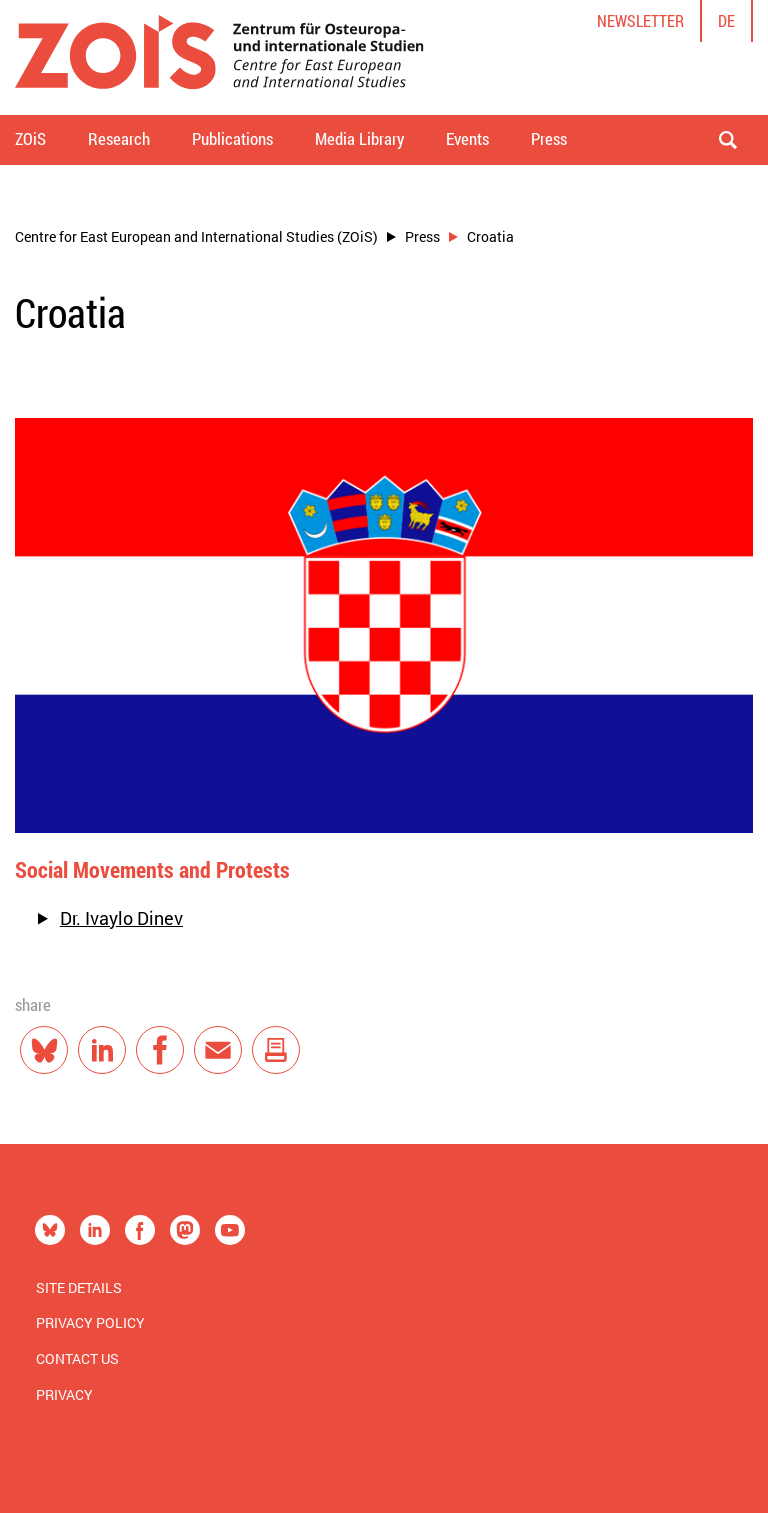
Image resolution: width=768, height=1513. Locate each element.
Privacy (64, 1394)
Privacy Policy (90, 1322)
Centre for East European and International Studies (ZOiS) (196, 236)
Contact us (77, 1358)
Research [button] (119, 138)
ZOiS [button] (30, 138)
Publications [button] (232, 138)
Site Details (79, 1287)
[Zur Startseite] (219, 57)
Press (422, 236)
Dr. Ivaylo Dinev (121, 918)
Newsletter (640, 20)
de (726, 20)
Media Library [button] (359, 138)
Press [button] (549, 138)
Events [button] (467, 138)
